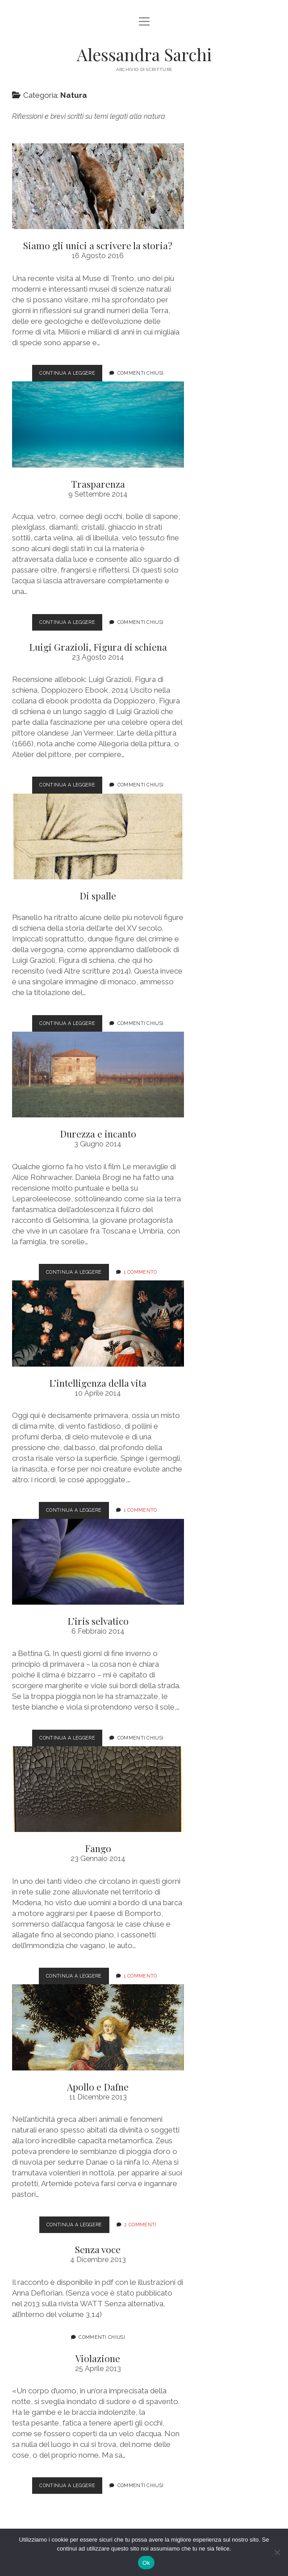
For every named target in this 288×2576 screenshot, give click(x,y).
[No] (276, 2552)
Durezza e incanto (98, 1074)
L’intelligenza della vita (98, 1323)
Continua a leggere (70, 374)
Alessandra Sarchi (144, 54)
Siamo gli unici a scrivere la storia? (98, 186)
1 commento (140, 1272)
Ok (146, 2562)
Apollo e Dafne (98, 2027)
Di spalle (98, 836)
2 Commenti (140, 2224)
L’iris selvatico (98, 1562)
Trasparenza (98, 424)
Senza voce (98, 2249)
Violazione (97, 2358)
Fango (98, 1789)
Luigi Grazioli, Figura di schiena (98, 646)
